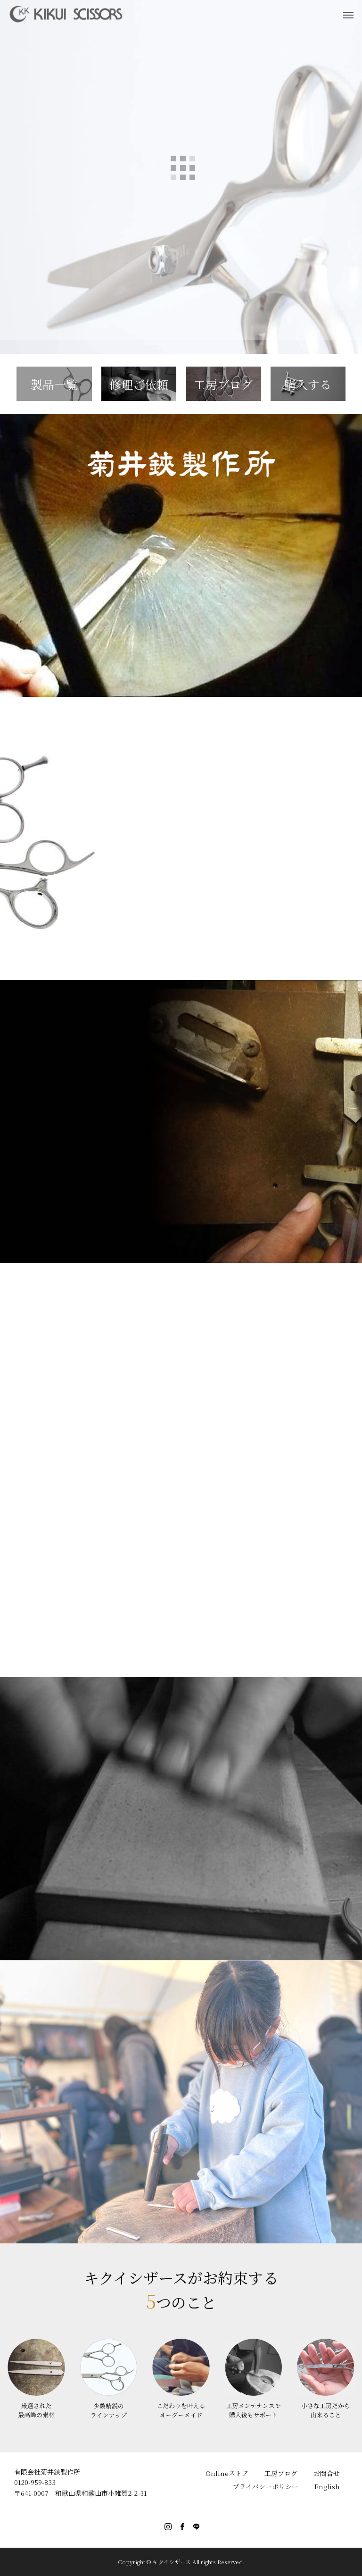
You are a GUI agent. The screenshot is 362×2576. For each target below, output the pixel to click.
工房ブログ (280, 2473)
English (327, 2486)
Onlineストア (227, 2473)
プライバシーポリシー (265, 2486)
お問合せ (326, 2473)
